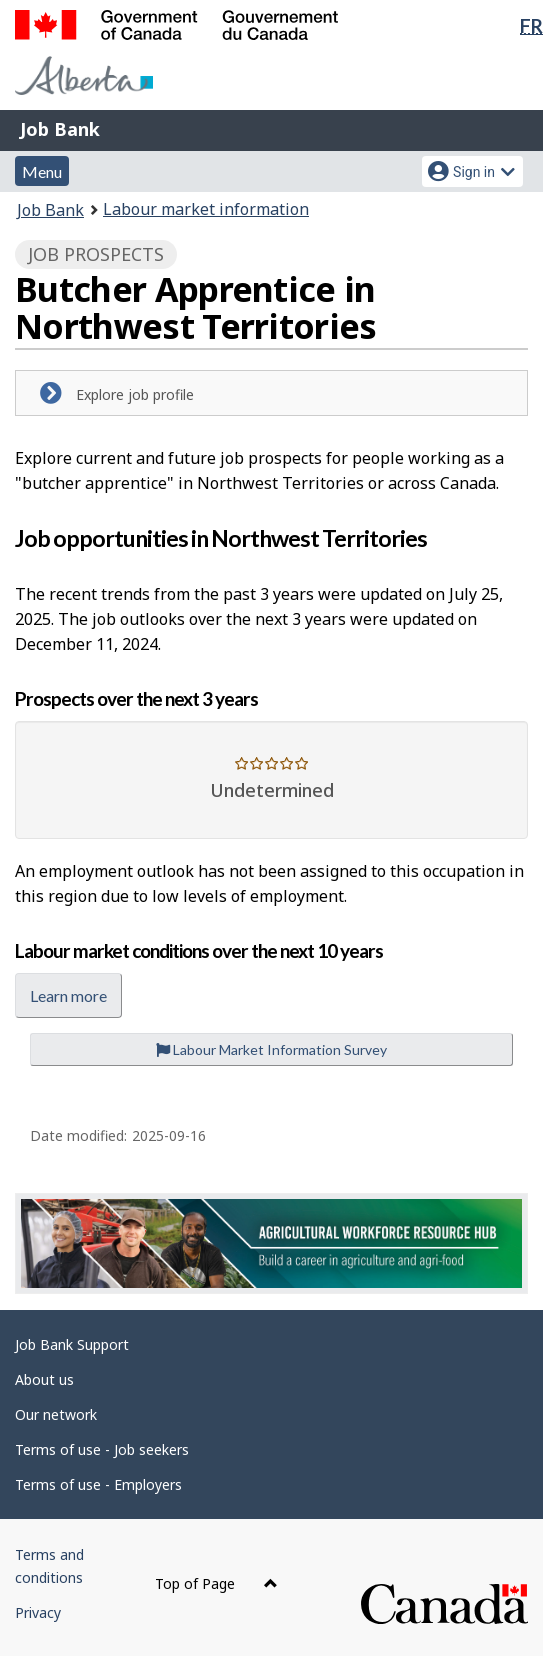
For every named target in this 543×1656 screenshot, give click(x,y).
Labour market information (206, 209)
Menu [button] (42, 171)
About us (44, 1379)
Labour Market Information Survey (271, 1049)
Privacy (38, 1612)
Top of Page (216, 1583)
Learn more (68, 995)
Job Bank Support (72, 1344)
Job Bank (60, 129)
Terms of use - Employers (98, 1484)
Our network (56, 1414)
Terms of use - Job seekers (102, 1449)
